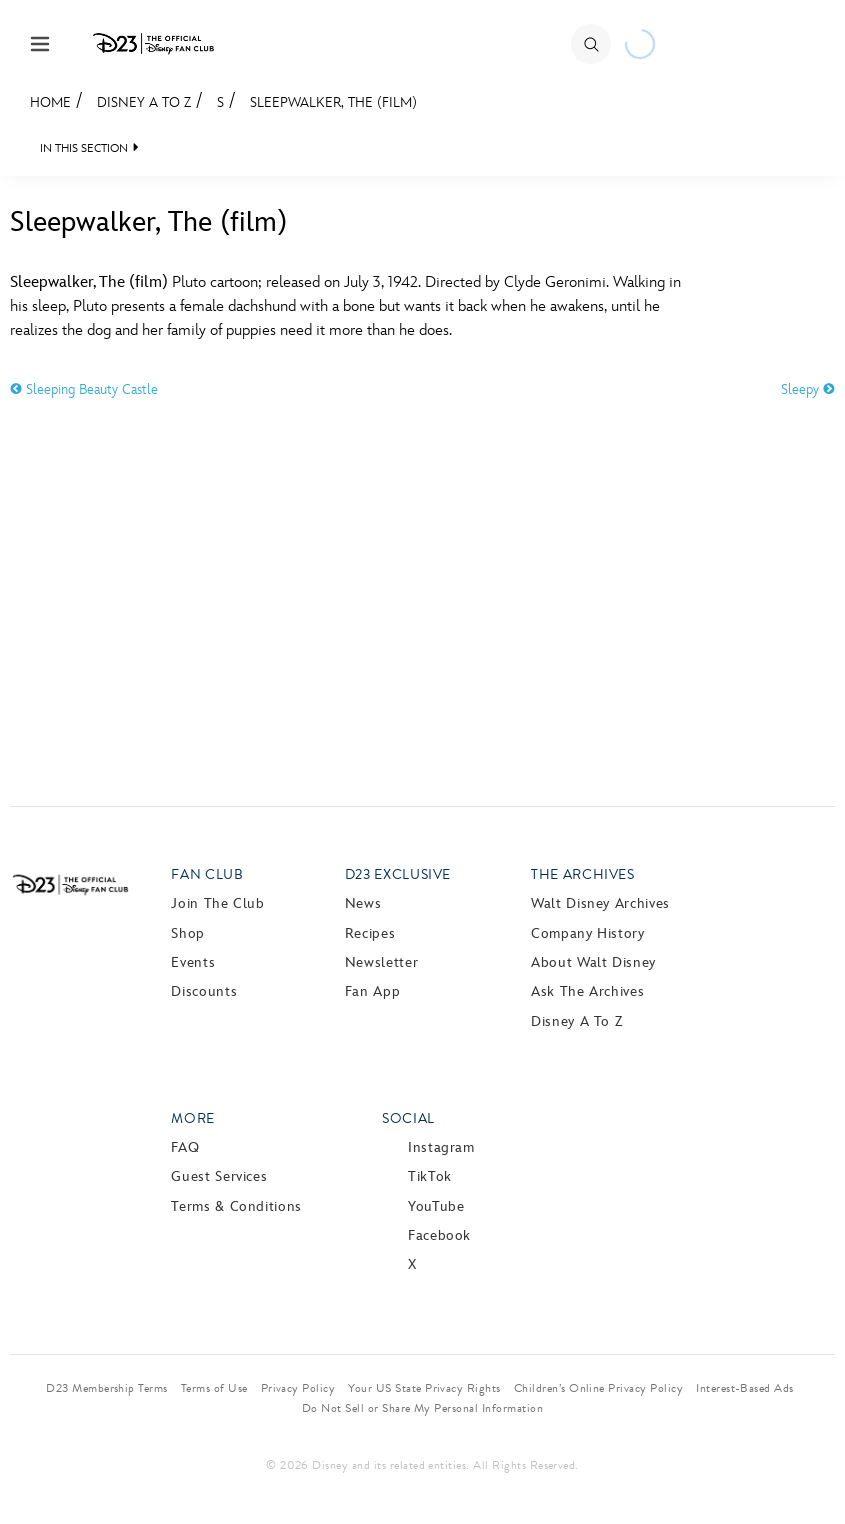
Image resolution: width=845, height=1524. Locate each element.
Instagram (441, 1147)
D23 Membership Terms (107, 1388)
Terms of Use (214, 1388)
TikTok (430, 1176)
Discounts (204, 991)
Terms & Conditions (236, 1206)
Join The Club (217, 903)
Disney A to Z (144, 102)
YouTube (436, 1206)
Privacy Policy (298, 1388)
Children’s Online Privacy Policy (598, 1388)
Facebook (439, 1235)
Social (408, 1118)
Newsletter (381, 962)
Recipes (370, 933)
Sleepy (808, 389)
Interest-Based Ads (745, 1388)
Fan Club (207, 874)
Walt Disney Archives (600, 903)
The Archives (583, 874)
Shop (188, 933)
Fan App (372, 991)
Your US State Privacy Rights (424, 1388)
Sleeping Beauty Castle (84, 389)
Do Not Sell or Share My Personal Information (422, 1408)
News (363, 903)
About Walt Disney (593, 962)
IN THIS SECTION (84, 148)
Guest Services (219, 1176)
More (193, 1118)
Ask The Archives (587, 991)
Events (193, 962)
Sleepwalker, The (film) (333, 102)
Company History (588, 933)
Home (50, 102)
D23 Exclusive (398, 874)
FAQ (185, 1147)
